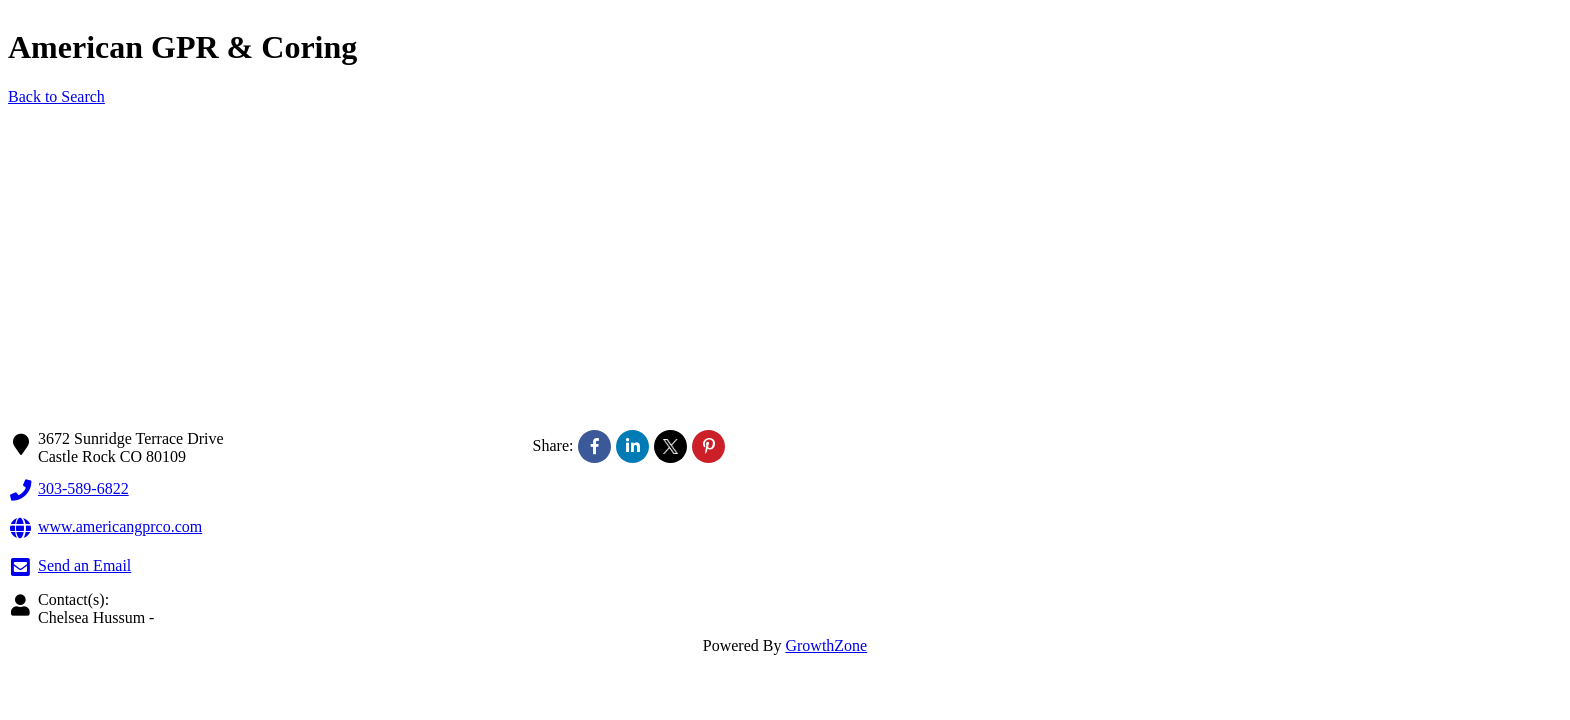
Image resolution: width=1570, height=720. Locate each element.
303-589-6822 (68, 490)
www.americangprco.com (105, 528)
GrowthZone (826, 645)
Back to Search (56, 96)
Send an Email (69, 567)
